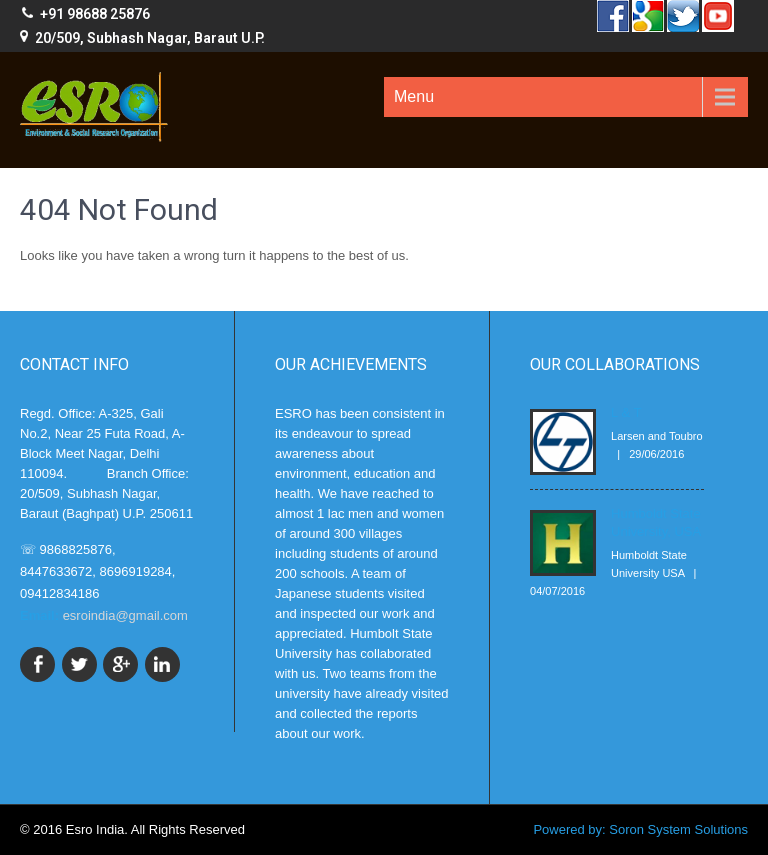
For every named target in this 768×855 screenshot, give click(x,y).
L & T (626, 412)
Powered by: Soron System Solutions (640, 829)
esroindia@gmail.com (125, 615)
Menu (414, 96)
